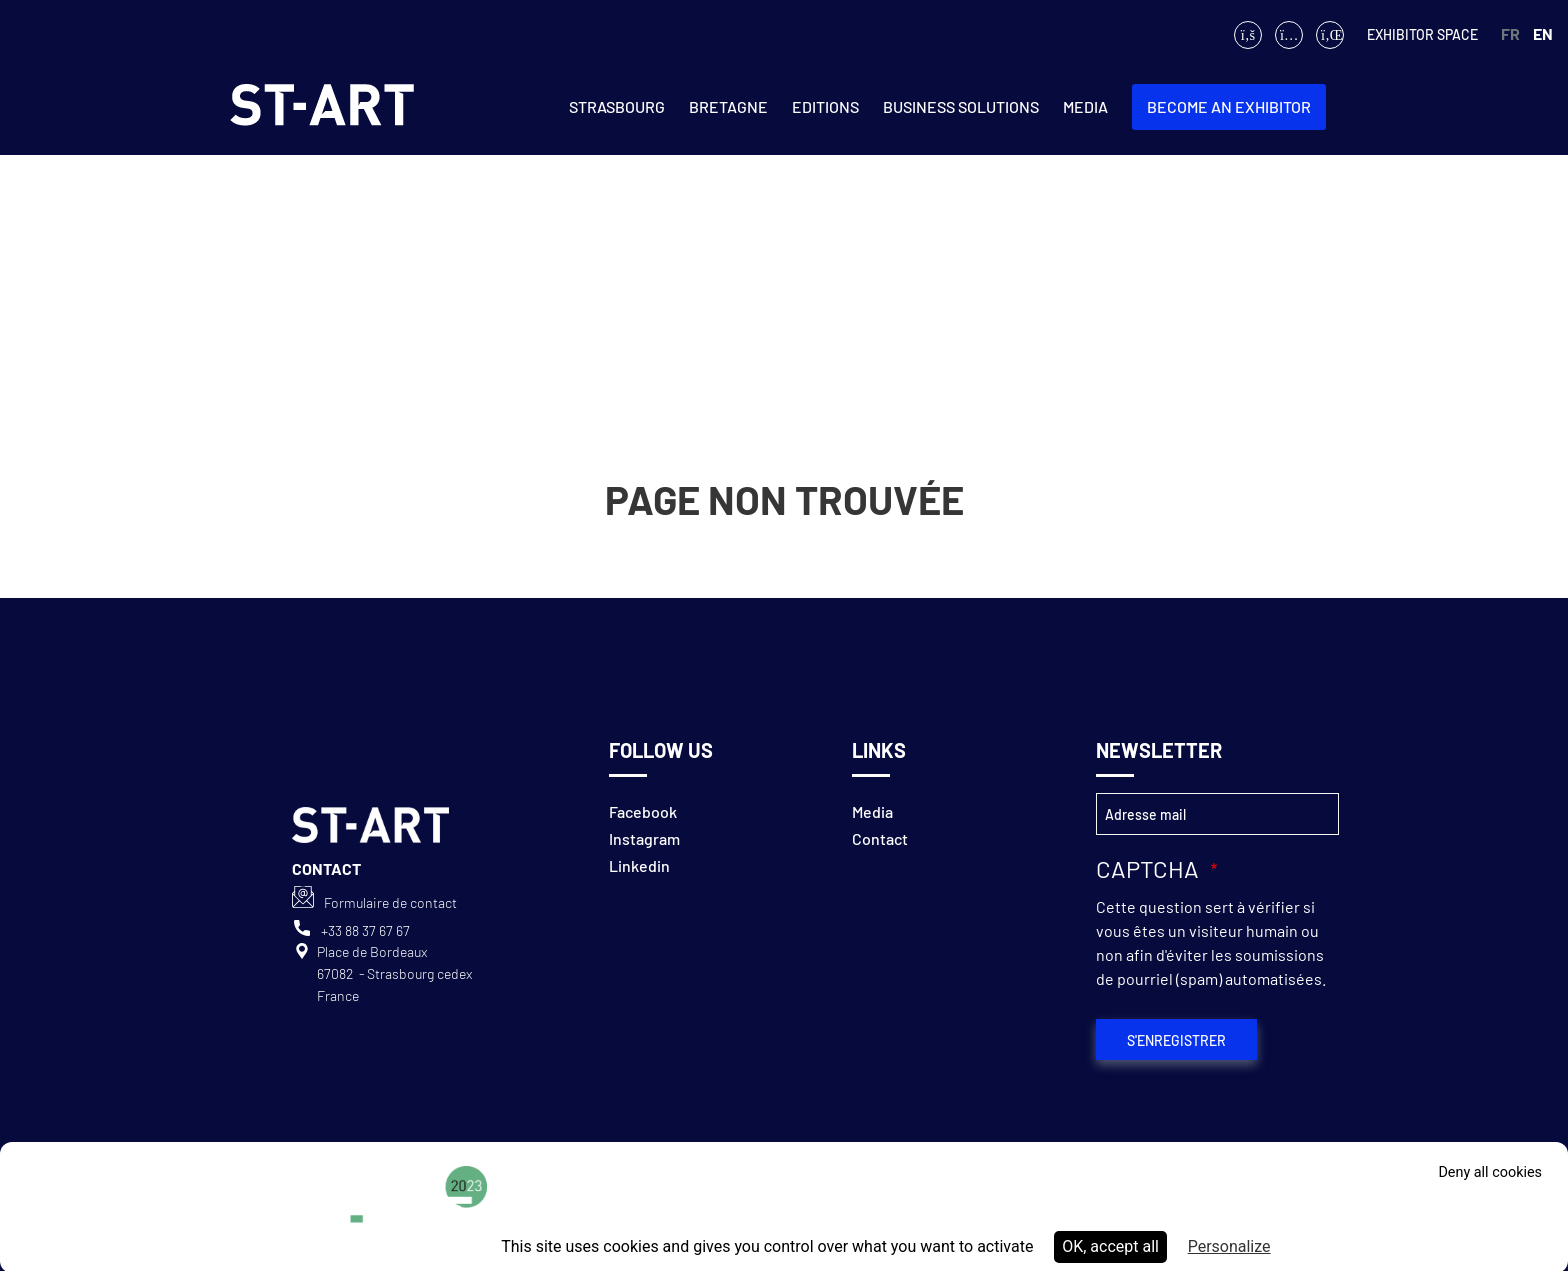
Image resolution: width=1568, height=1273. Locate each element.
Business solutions (961, 106)
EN (1543, 33)
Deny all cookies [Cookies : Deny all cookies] (1490, 1172)
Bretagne (728, 106)
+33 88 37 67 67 (365, 930)
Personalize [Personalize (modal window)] (1229, 1246)
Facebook (643, 811)
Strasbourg (617, 106)
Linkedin (639, 865)
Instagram (644, 838)
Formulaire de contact (390, 902)
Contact (880, 838)
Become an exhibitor (1229, 106)
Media (1085, 106)
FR (1510, 33)
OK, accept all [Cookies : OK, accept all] (1110, 1246)
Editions (825, 106)
